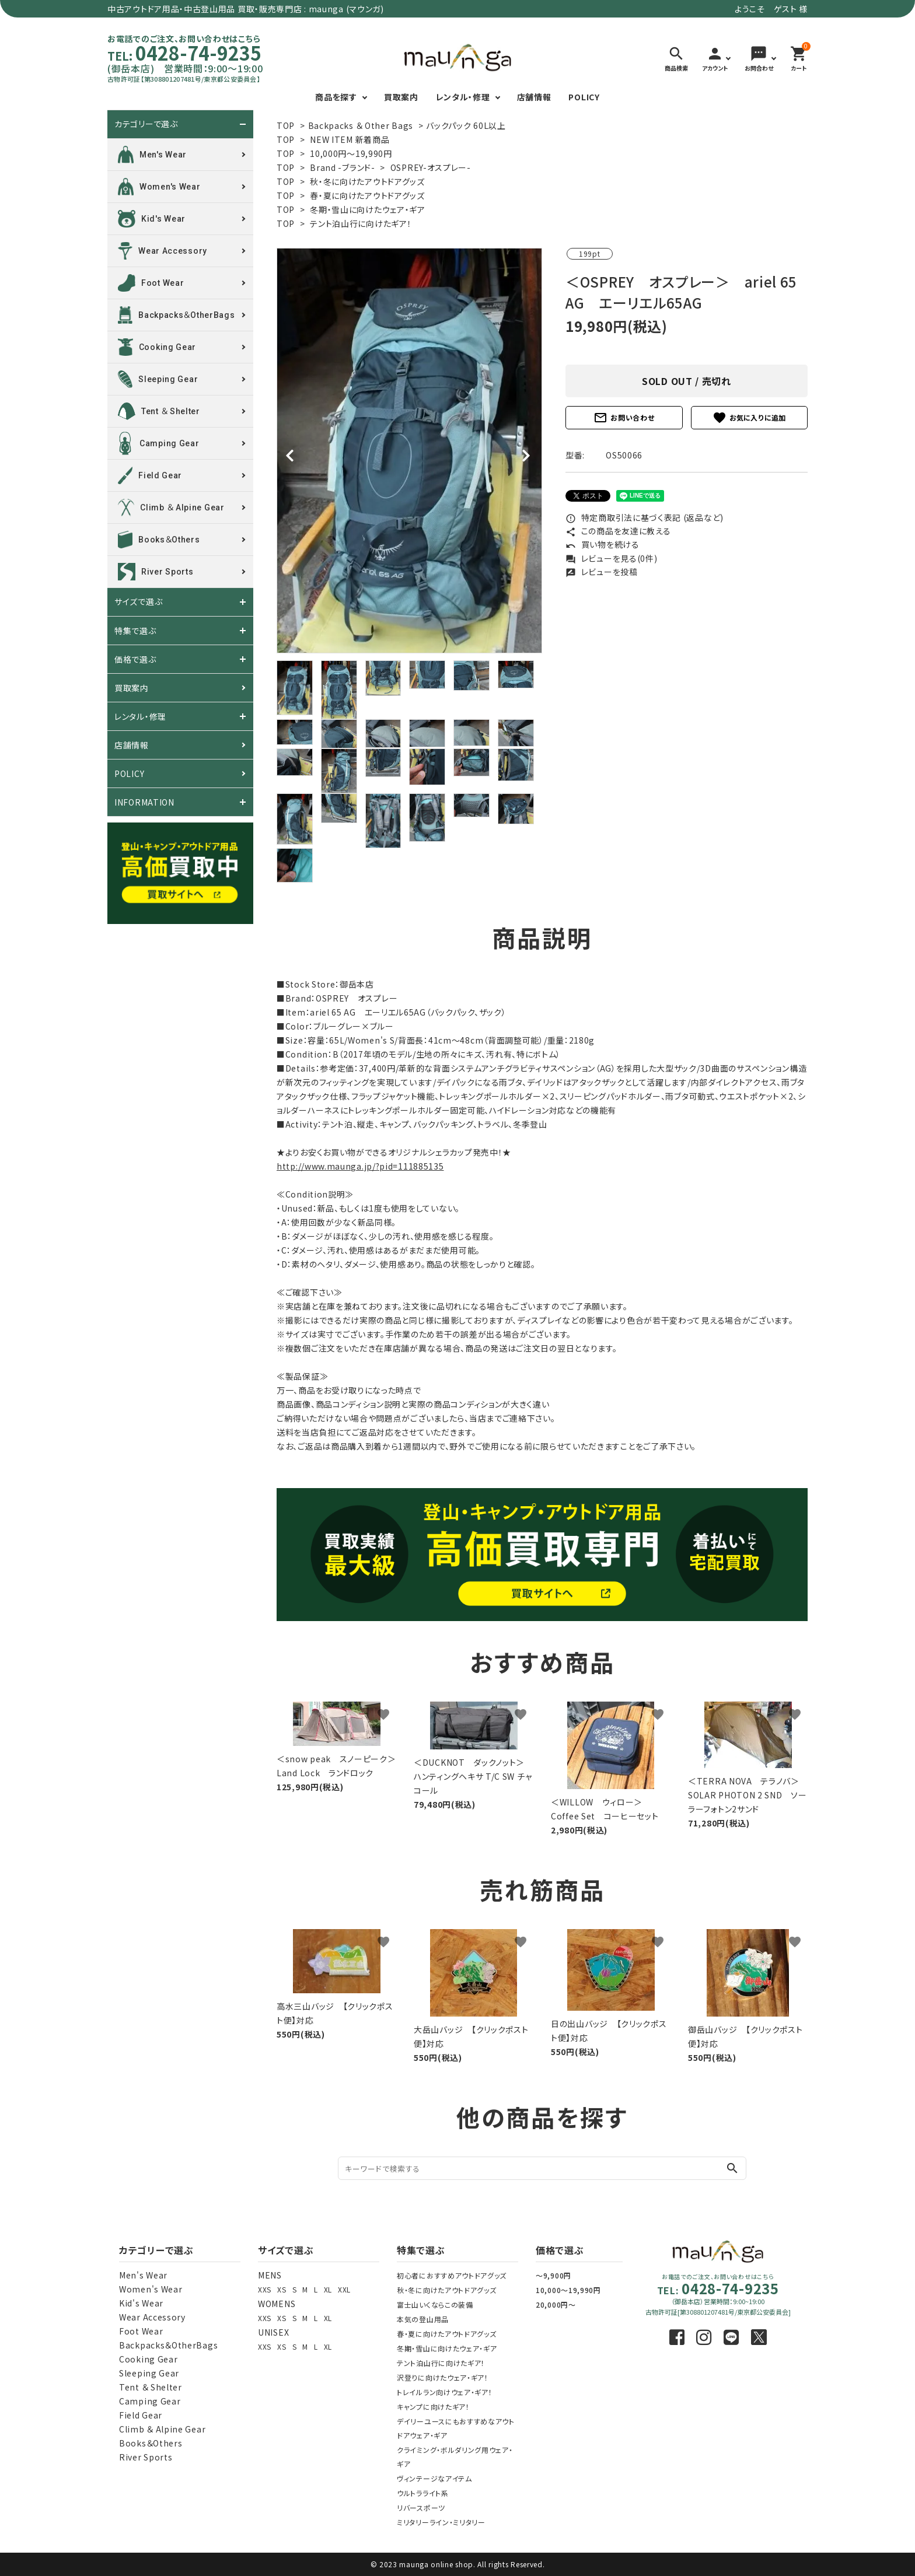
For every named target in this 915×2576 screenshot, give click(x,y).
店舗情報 (534, 97)
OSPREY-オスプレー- (430, 167)
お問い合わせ (623, 418)
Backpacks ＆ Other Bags (360, 125)
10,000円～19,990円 (351, 153)
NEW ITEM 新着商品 (349, 139)
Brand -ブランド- (342, 167)
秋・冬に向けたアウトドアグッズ (367, 181)
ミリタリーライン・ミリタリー (441, 2522)
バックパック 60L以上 (465, 125)
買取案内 (401, 97)
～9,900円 (553, 2275)
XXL (344, 2289)
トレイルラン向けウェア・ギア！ (445, 2392)
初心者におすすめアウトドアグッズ (452, 2275)
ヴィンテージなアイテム (434, 2478)
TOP (286, 125)
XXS (264, 2289)
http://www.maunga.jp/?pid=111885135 (360, 1166)
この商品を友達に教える (617, 531)
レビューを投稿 (601, 572)
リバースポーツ (421, 2507)
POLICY (583, 97)
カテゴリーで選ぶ (146, 124)
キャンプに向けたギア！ (433, 2407)
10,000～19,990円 (568, 2290)
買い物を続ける (602, 544)
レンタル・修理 (463, 97)
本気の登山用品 (423, 2319)
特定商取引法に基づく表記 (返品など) (644, 517)
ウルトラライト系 (423, 2493)
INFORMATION (144, 802)
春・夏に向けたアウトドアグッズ (367, 195)
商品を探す (336, 97)
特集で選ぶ (135, 630)
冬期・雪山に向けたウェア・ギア (367, 209)
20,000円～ (556, 2304)
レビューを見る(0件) (611, 558)
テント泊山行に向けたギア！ (360, 223)
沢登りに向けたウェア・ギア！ (442, 2377)
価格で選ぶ (135, 659)
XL (328, 2289)
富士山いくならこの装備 (435, 2304)
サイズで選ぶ (138, 602)
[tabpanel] (409, 450)
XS (281, 2289)
